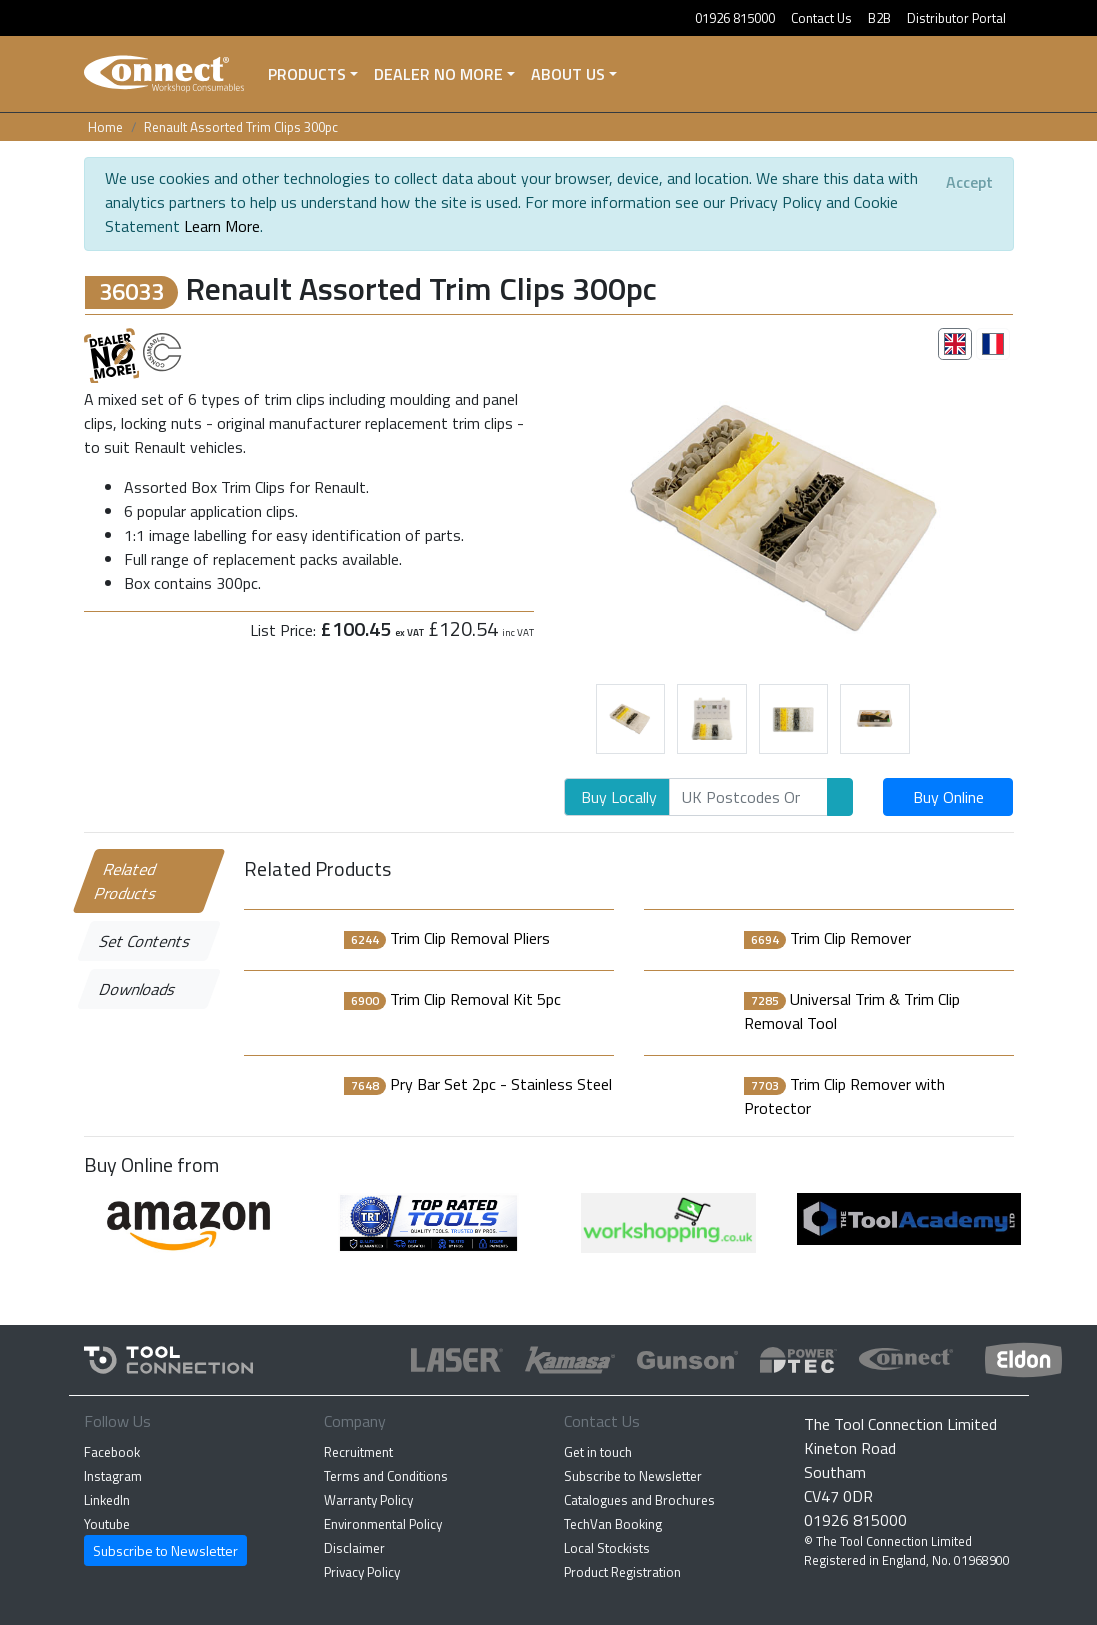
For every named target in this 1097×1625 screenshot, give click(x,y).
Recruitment (358, 1452)
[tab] (955, 344)
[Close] (969, 182)
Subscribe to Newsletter (165, 1550)
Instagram (113, 1476)
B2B (879, 18)
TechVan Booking (613, 1524)
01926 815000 (735, 18)
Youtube (107, 1524)
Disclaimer (354, 1548)
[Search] (749, 797)
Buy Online (948, 797)
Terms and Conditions (386, 1476)
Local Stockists (607, 1548)
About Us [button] (568, 74)
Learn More (222, 226)
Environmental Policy (383, 1524)
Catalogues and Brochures (639, 1500)
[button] (598, 513)
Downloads (137, 989)
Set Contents (145, 941)
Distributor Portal (956, 18)
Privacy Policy (362, 1572)
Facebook (112, 1452)
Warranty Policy (368, 1500)
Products (307, 74)
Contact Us (821, 18)
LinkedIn (107, 1500)
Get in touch (598, 1452)
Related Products (126, 881)
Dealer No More (438, 74)
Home (105, 127)
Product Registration (622, 1572)
